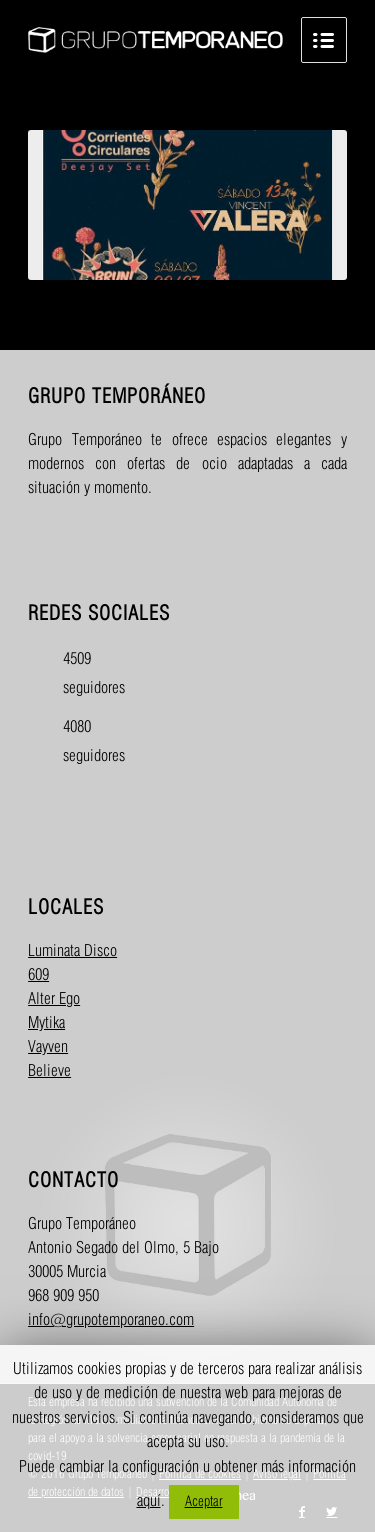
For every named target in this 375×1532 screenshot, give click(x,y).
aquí (149, 1501)
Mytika (46, 1023)
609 (38, 975)
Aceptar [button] (204, 1501)
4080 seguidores (80, 742)
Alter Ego (54, 999)
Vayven (48, 1047)
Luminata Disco (72, 951)
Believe (49, 1071)
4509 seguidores (80, 674)
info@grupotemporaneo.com (111, 1320)
